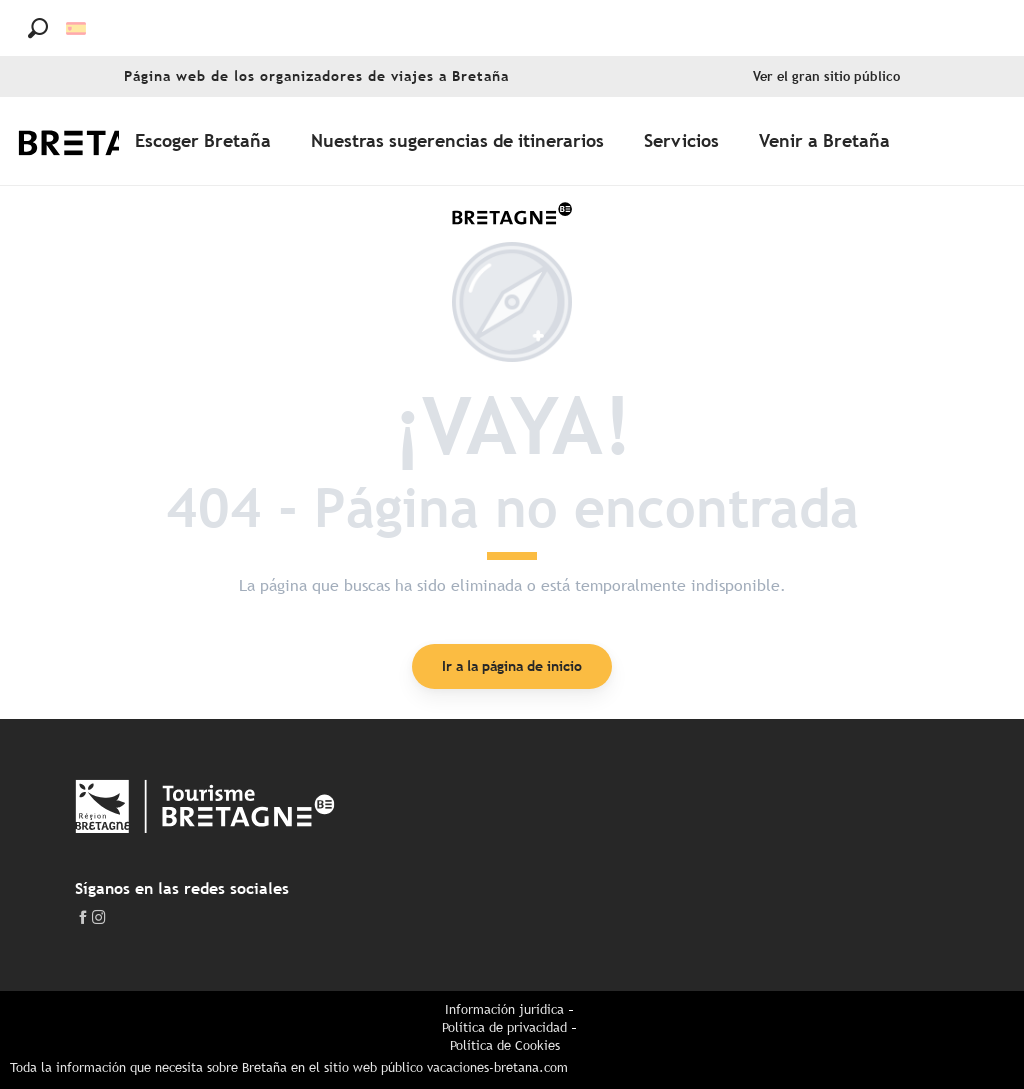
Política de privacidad (504, 1027)
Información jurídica (504, 1009)
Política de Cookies (505, 1045)
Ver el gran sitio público (826, 76)
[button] (38, 28)
